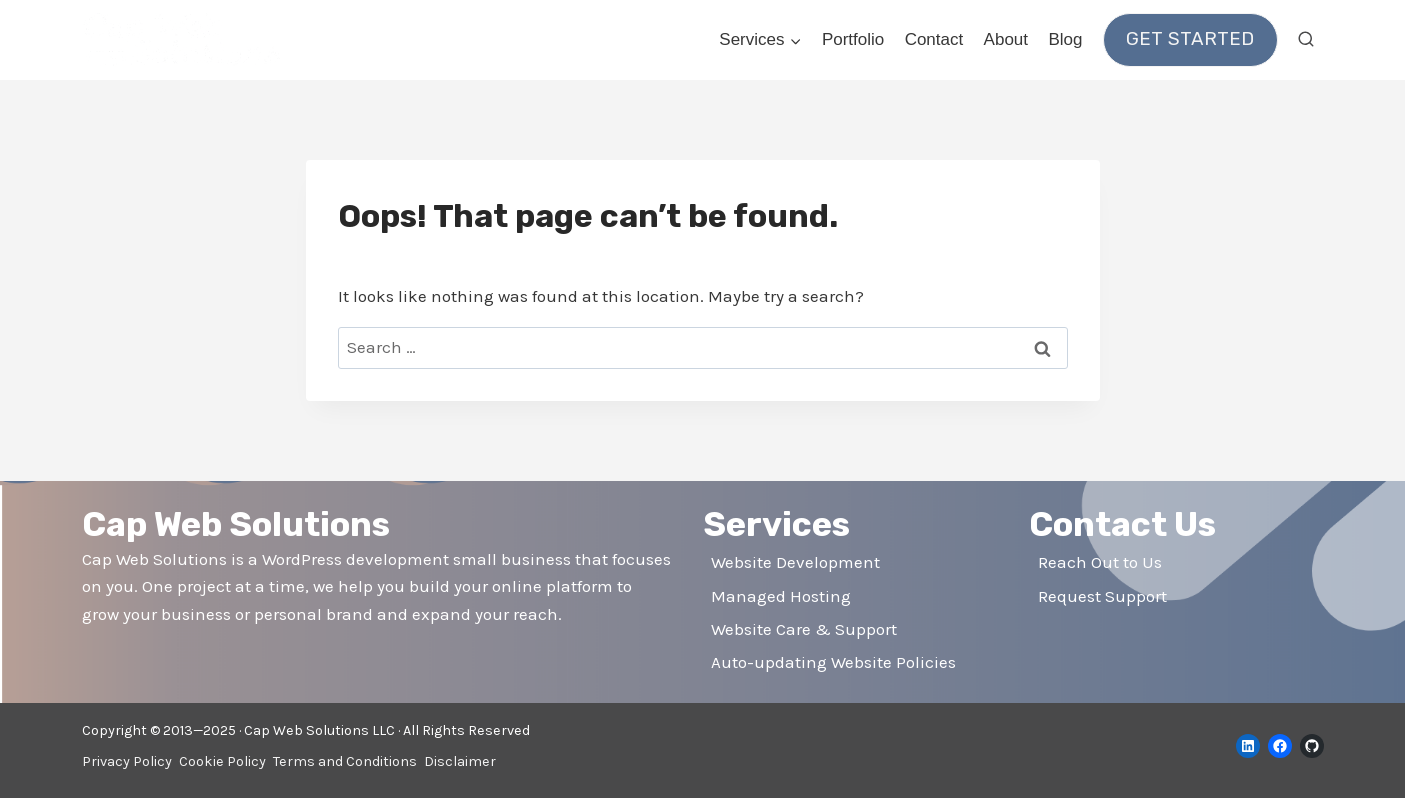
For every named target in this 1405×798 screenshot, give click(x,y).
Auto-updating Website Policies (833, 662)
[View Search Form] (1306, 40)
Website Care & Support (804, 629)
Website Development (795, 562)
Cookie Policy (222, 761)
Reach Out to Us (1100, 562)
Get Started (1190, 39)
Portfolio (853, 39)
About (1006, 39)
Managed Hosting (781, 596)
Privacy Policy (127, 761)
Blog (1065, 39)
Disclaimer (460, 761)
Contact (934, 39)
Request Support (1102, 596)
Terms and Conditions (345, 761)
